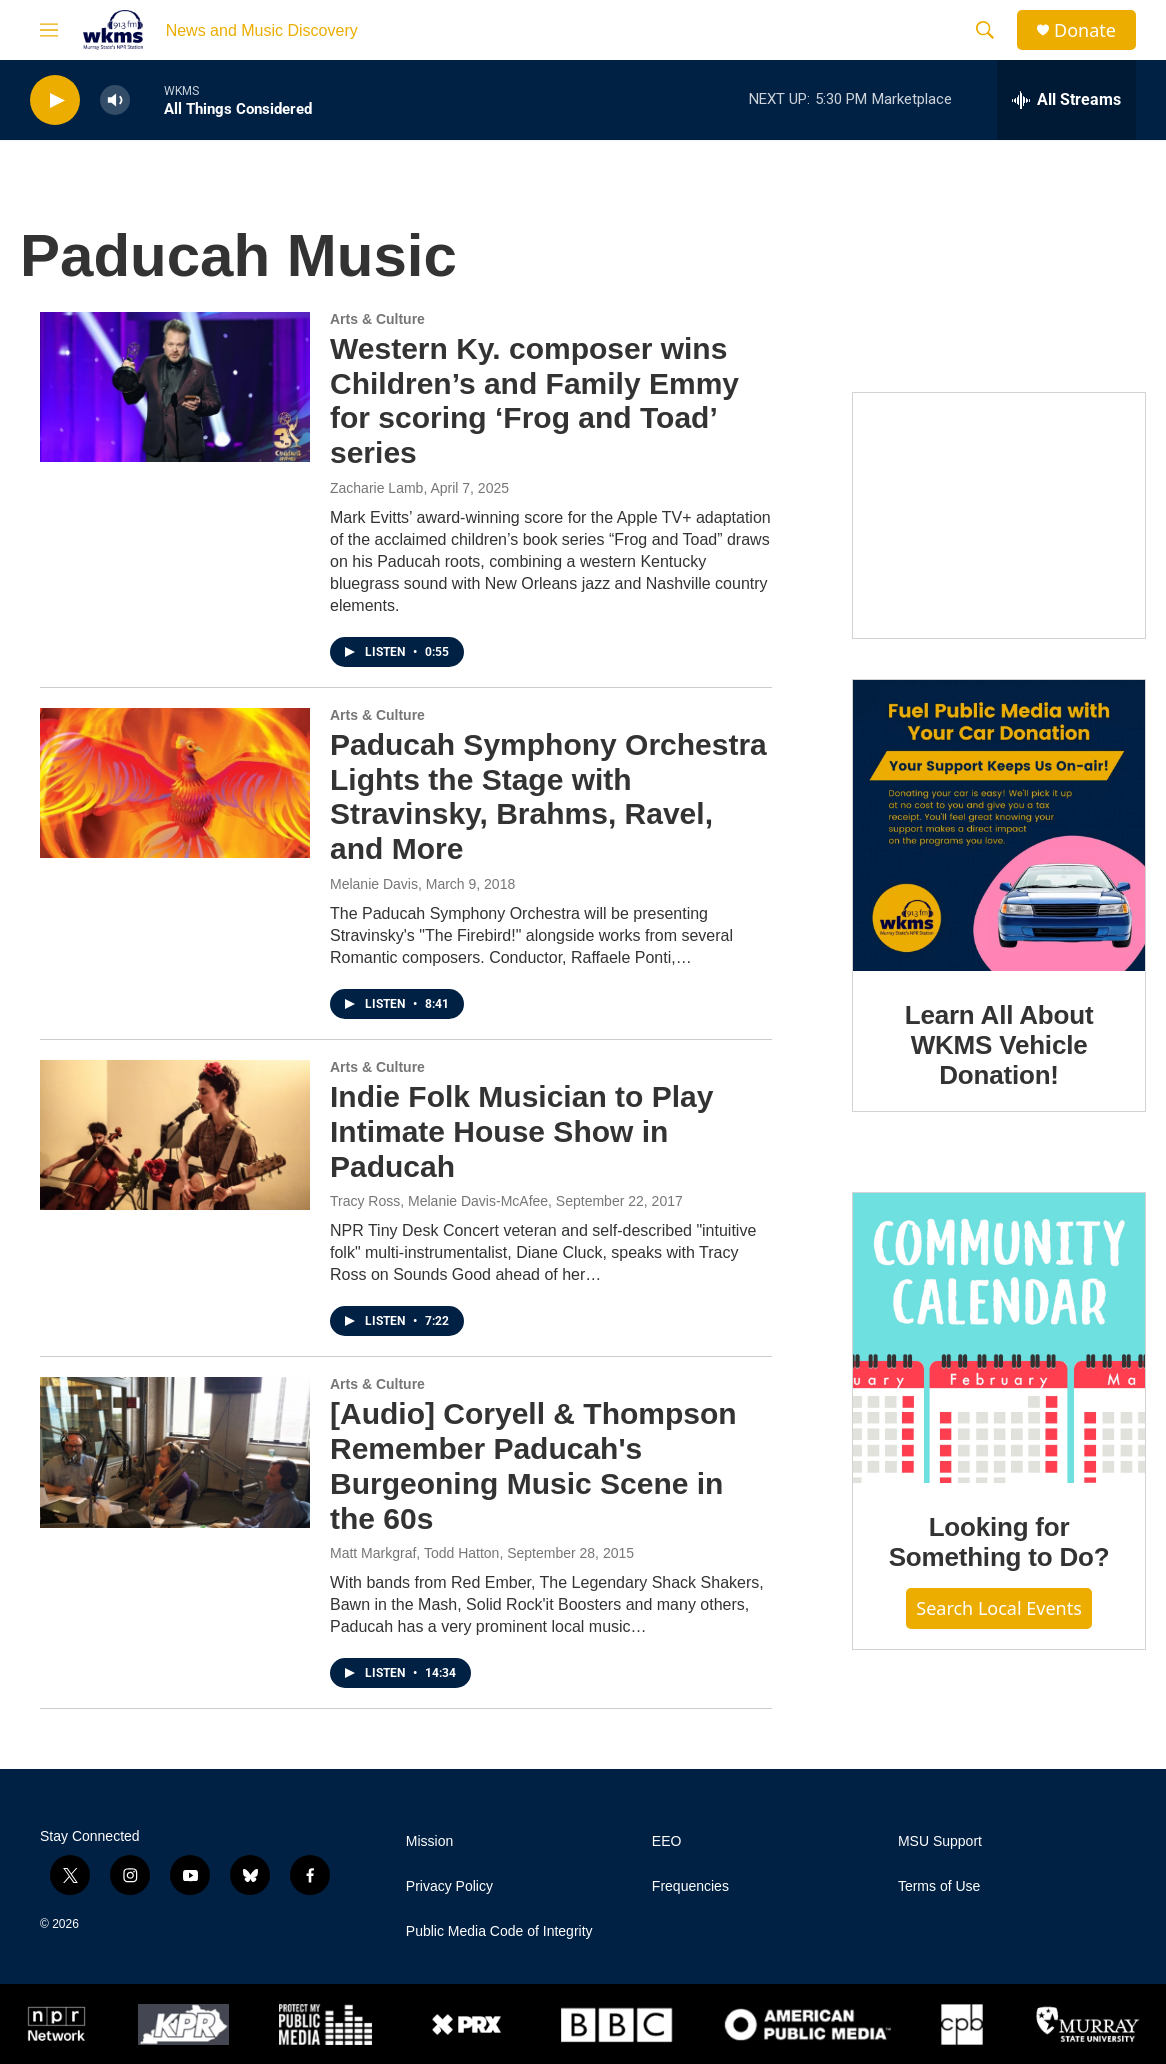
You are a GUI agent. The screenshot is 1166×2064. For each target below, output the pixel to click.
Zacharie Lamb (376, 488)
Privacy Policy (449, 1886)
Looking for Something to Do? (999, 1542)
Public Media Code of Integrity (499, 1931)
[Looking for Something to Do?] (999, 1338)
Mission (429, 1841)
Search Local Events (999, 1608)
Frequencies (690, 1886)
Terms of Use (939, 1886)
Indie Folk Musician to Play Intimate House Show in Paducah (521, 1131)
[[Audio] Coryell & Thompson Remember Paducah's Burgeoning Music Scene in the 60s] (175, 1452)
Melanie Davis (374, 884)
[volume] (115, 100)
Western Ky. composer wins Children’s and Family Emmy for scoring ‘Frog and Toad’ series (534, 400)
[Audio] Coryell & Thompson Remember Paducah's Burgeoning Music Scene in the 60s (533, 1465)
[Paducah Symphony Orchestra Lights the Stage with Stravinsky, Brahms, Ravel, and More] (175, 783)
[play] (55, 100)
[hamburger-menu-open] (49, 30)
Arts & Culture (377, 319)
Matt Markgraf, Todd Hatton (414, 1553)
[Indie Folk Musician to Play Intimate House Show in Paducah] (175, 1135)
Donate (1085, 30)
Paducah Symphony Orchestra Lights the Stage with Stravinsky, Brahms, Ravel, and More (548, 796)
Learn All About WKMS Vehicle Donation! (999, 1045)
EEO (667, 1841)
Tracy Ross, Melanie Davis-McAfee (439, 1201)
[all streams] (1066, 100)
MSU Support (940, 1841)
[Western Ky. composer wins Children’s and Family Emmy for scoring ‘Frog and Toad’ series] (175, 387)
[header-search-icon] (985, 30)
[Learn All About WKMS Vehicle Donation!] (999, 826)
